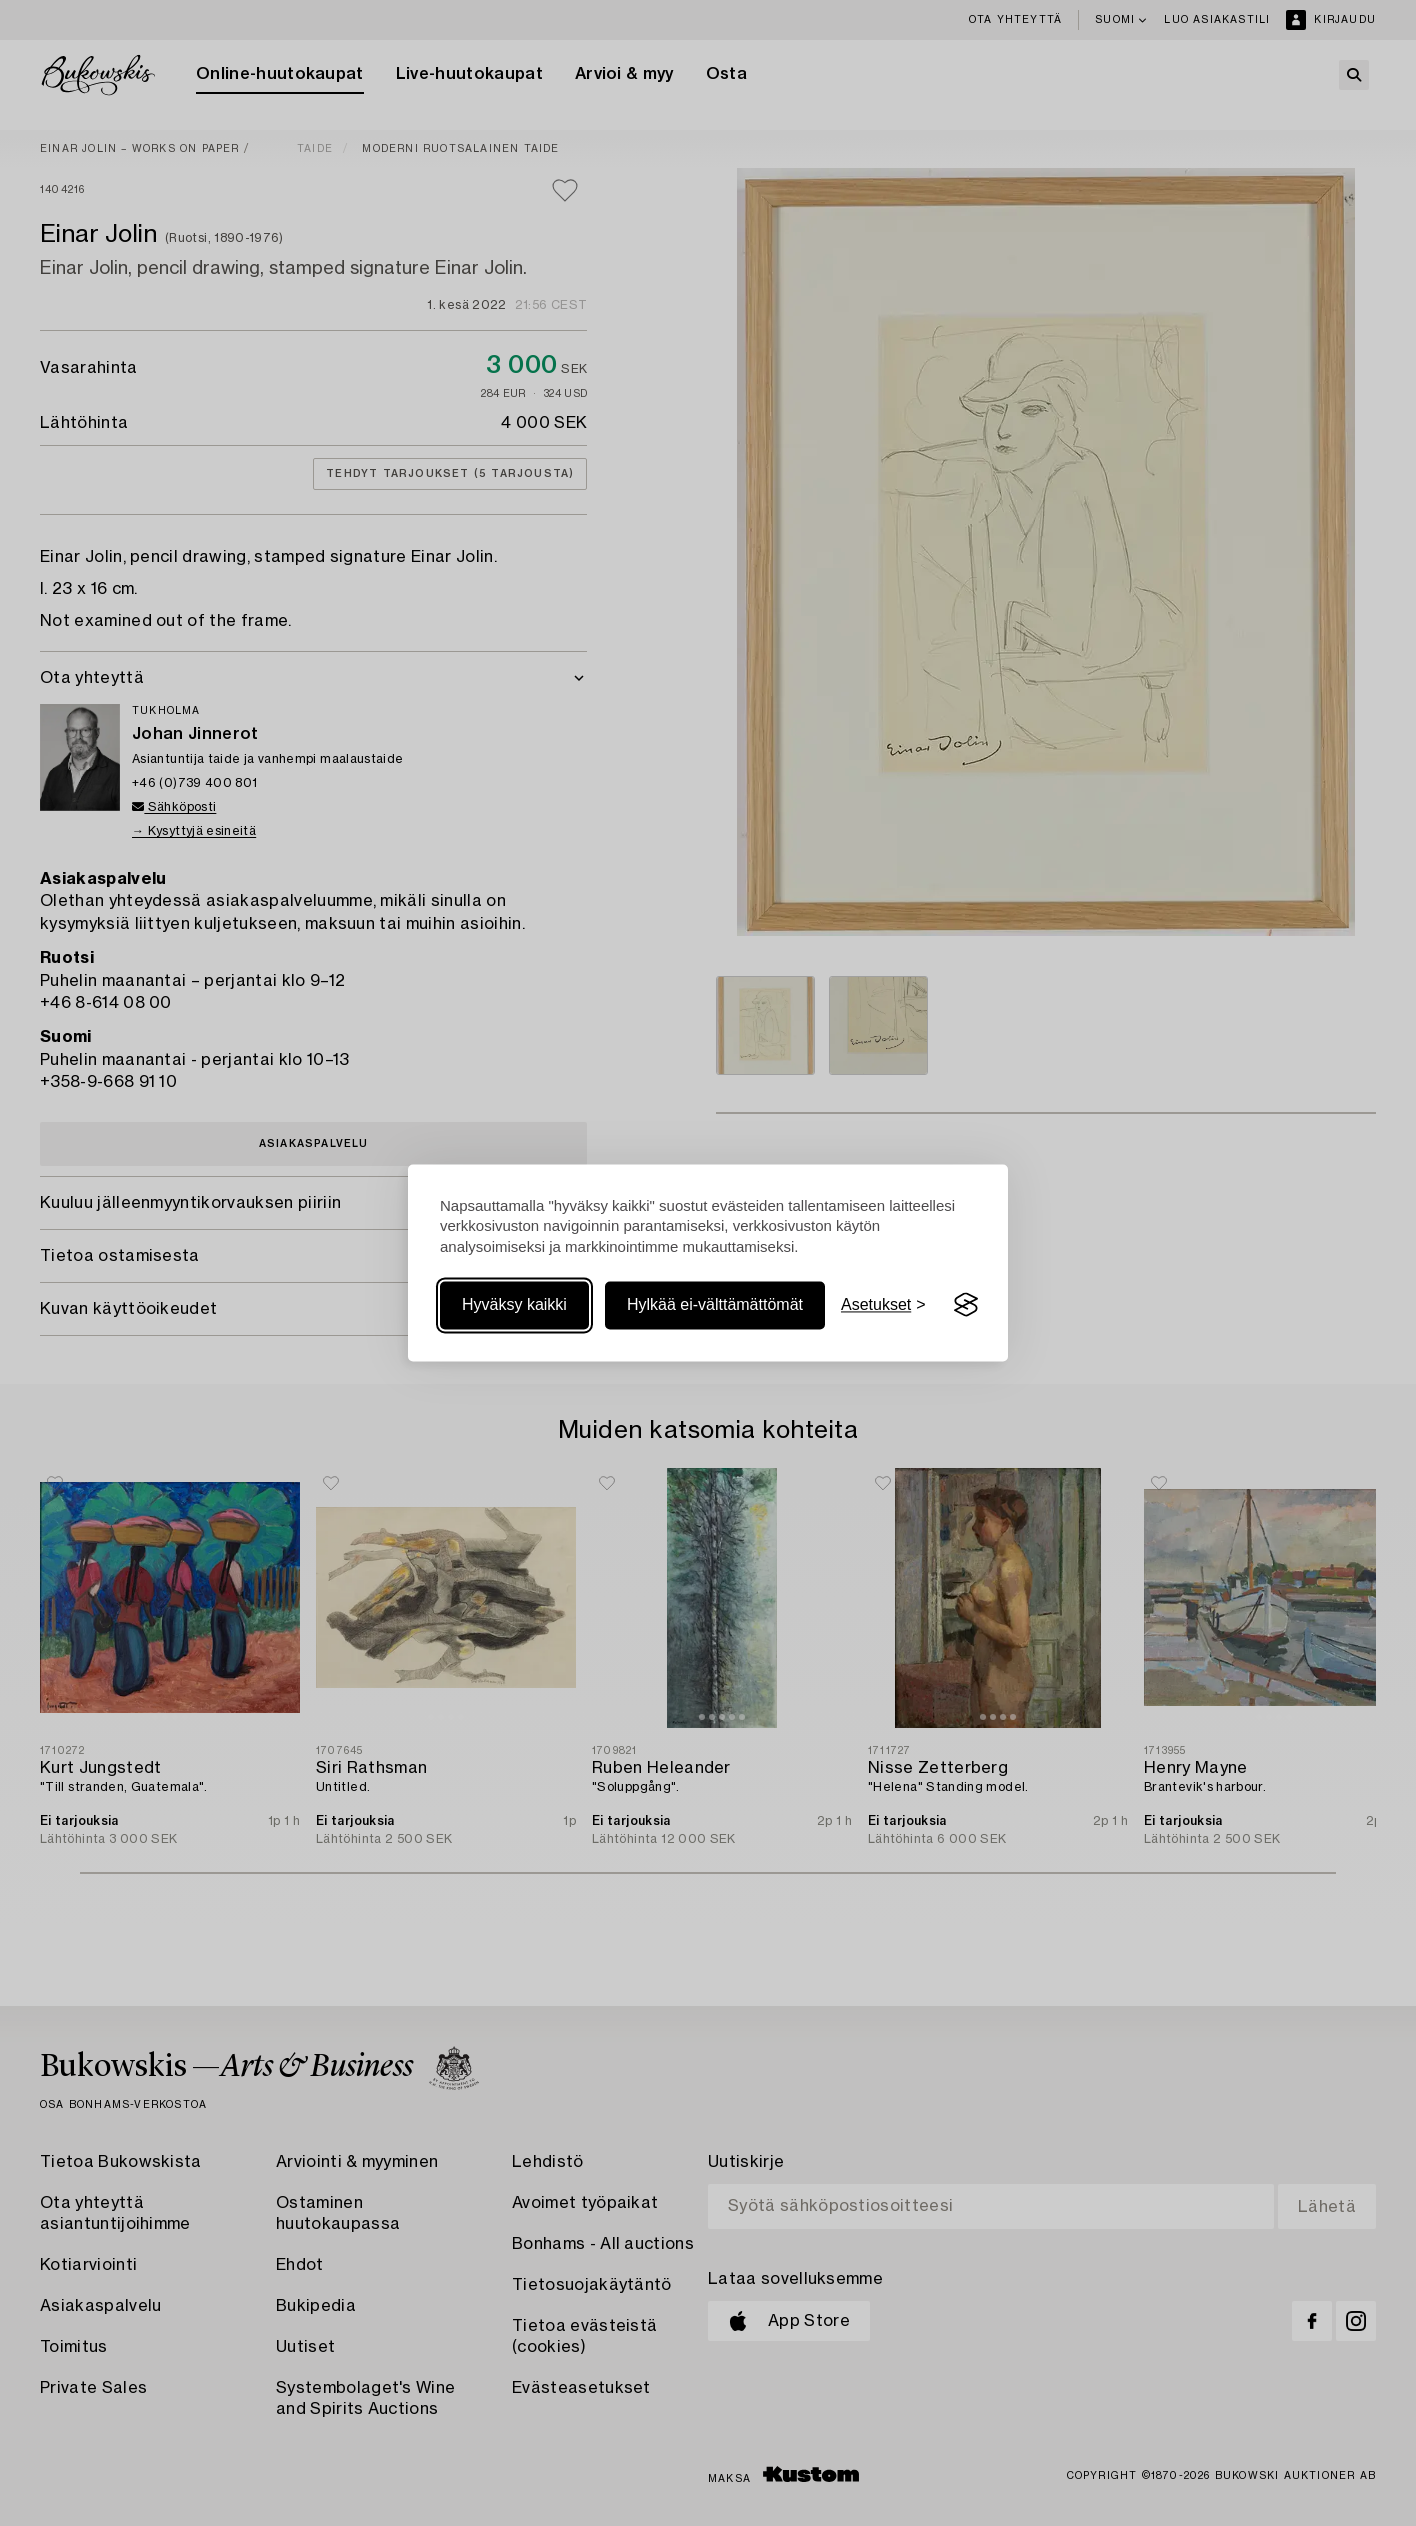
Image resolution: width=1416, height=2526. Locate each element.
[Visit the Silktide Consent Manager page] (966, 1305)
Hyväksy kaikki (514, 1304)
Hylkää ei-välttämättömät (715, 1304)
